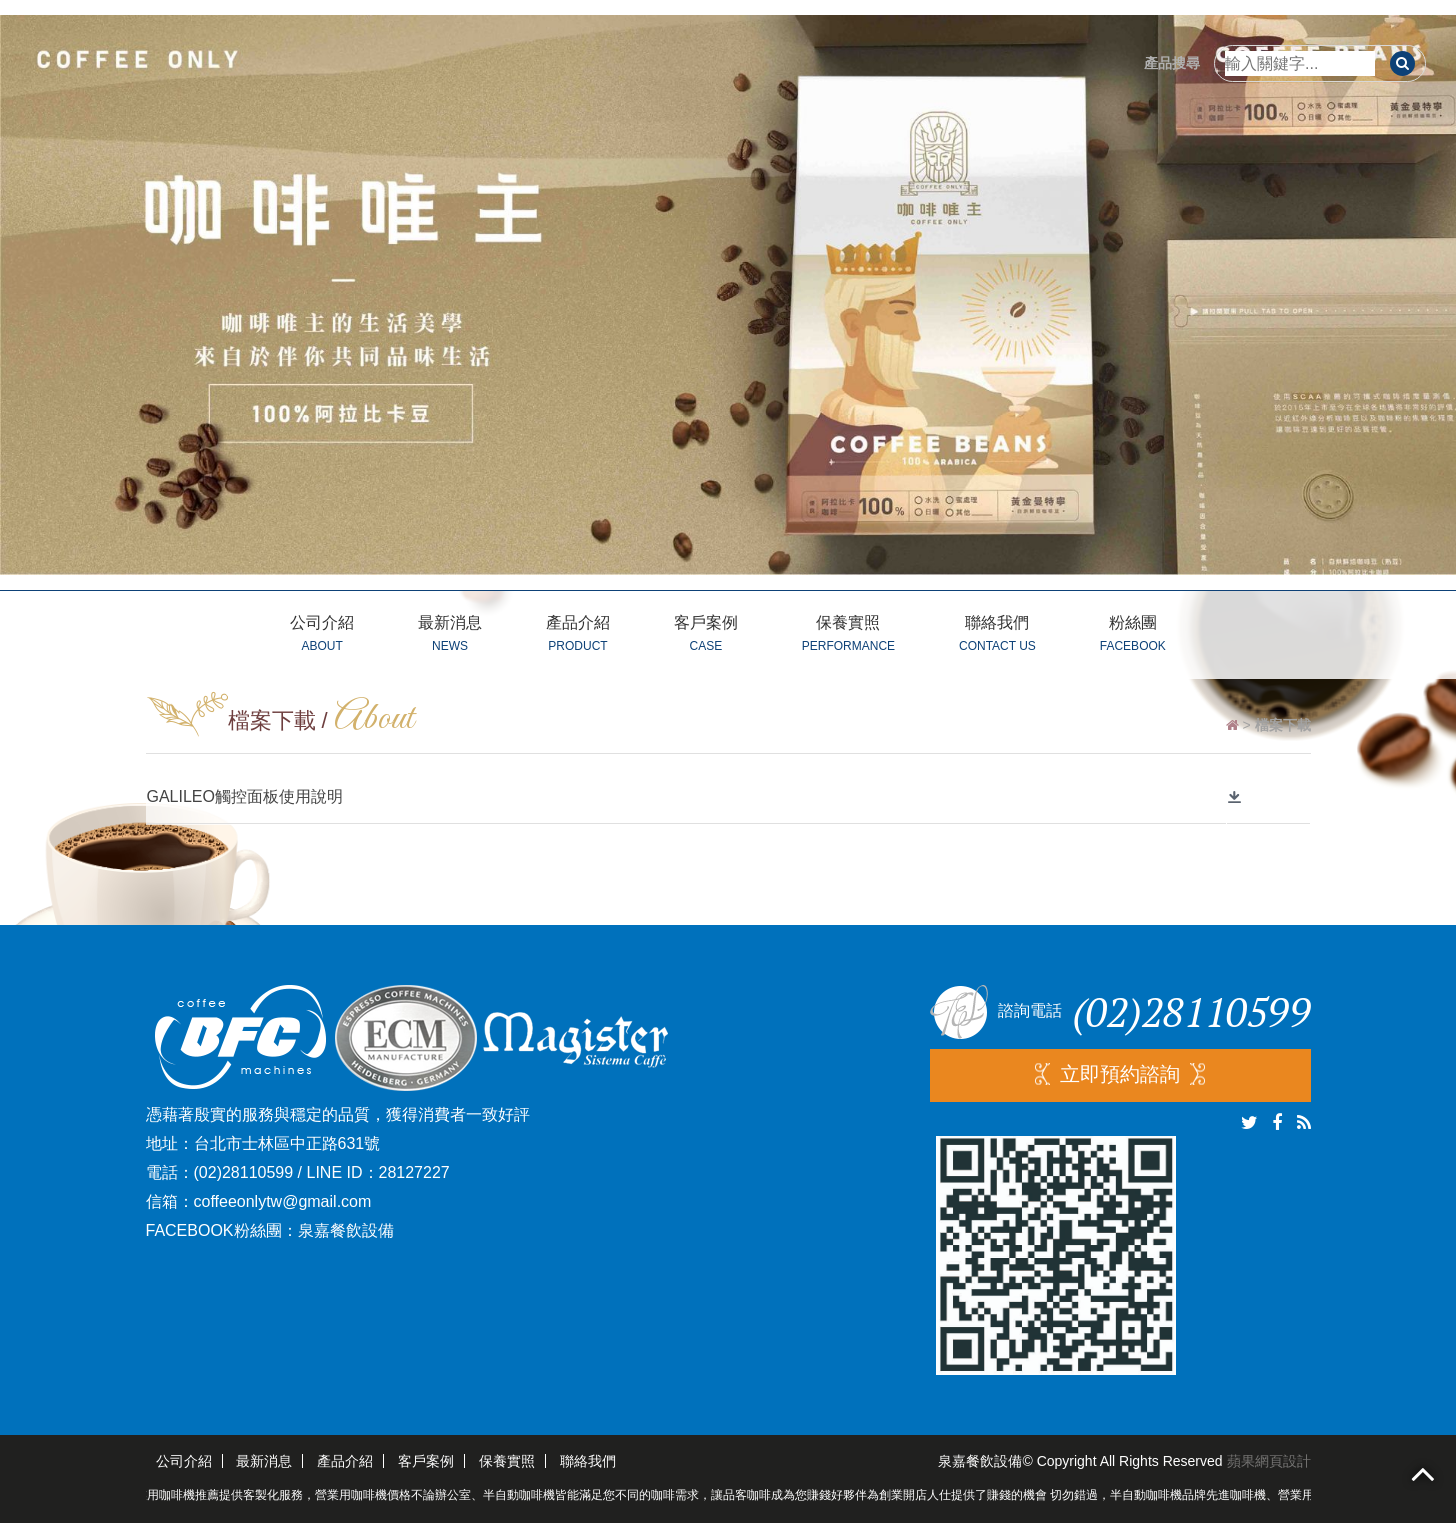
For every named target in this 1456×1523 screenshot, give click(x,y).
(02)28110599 (244, 1172)
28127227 (414, 1172)
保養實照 (848, 636)
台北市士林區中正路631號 (287, 1143)
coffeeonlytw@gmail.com (283, 1201)
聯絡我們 (997, 636)
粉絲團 (1133, 636)
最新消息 (450, 636)
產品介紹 (578, 636)
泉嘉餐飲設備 (346, 1230)
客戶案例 (706, 636)
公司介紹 (322, 636)
